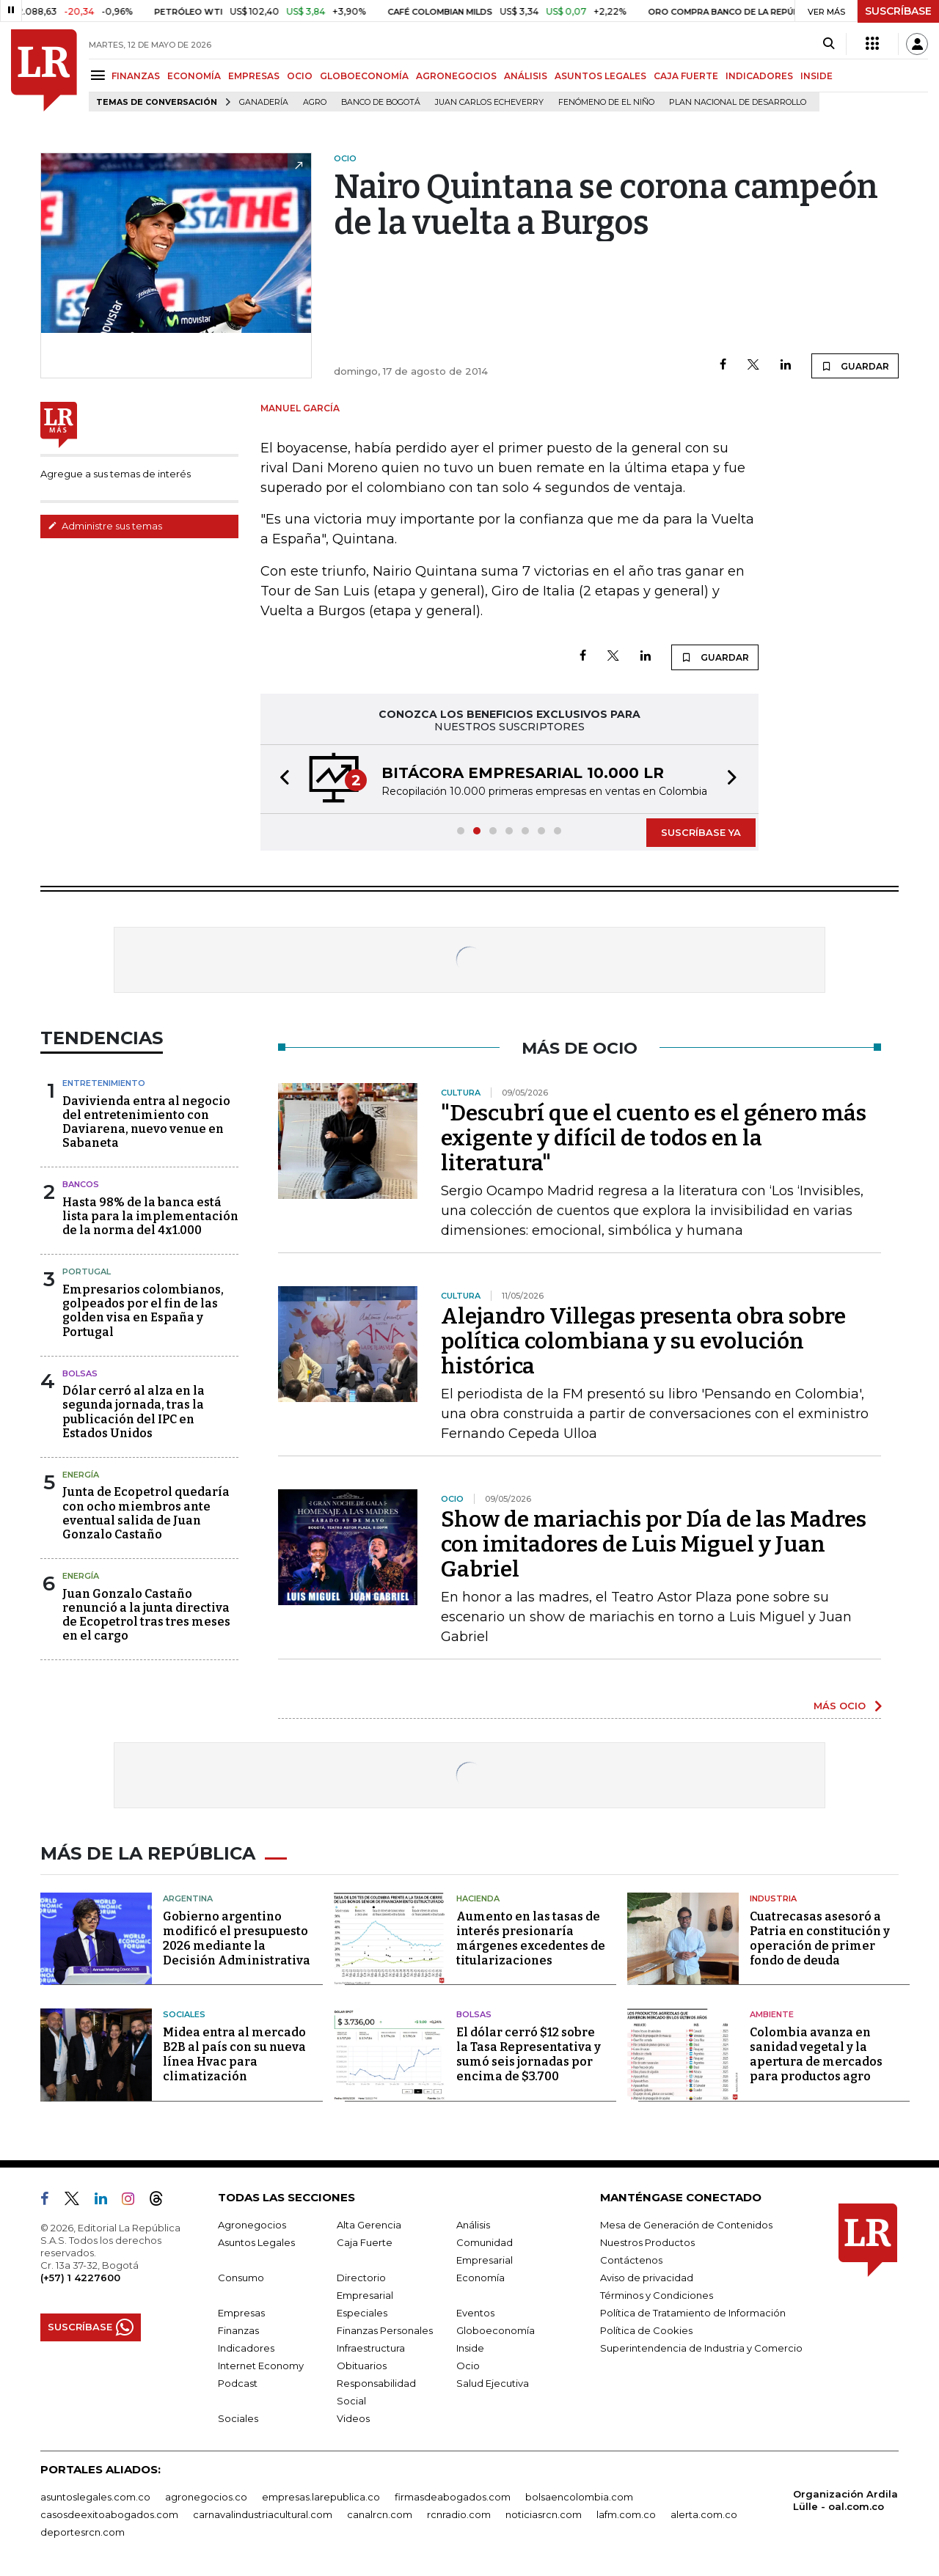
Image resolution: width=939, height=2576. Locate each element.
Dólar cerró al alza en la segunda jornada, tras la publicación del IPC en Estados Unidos (133, 1412)
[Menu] (100, 75)
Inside (470, 2348)
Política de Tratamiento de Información (693, 2313)
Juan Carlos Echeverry (489, 102)
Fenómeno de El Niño (606, 102)
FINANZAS (136, 75)
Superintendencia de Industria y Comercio (701, 2348)
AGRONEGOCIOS (456, 75)
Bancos (80, 1184)
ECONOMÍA (194, 75)
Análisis (473, 2225)
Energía (80, 1474)
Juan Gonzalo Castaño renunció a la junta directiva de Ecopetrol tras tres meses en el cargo (146, 1615)
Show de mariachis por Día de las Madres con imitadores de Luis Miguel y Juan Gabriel (653, 1544)
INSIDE (816, 75)
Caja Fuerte (364, 2242)
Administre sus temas (105, 526)
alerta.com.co (704, 2514)
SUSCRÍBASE (898, 11)
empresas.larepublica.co (321, 2497)
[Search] (828, 44)
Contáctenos (631, 2260)
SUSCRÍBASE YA (701, 832)
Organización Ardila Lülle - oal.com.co (845, 2500)
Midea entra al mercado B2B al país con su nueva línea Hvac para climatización (234, 2054)
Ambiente (772, 2014)
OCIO (300, 75)
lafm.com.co (626, 2514)
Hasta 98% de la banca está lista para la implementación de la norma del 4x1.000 (150, 1216)
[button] (280, 779)
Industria (773, 1898)
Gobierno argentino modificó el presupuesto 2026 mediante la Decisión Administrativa (236, 1938)
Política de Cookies (646, 2330)
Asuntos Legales (256, 2242)
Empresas (241, 2313)
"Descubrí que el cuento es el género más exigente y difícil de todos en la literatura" (653, 1138)
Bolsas (80, 1373)
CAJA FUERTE (686, 75)
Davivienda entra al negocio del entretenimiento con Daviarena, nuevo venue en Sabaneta (146, 1122)
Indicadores (246, 2348)
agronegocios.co (206, 2497)
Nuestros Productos (647, 2242)
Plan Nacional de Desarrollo (737, 102)
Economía (480, 2277)
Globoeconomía (495, 2330)
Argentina (188, 1898)
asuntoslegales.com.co (95, 2497)
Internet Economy (261, 2365)
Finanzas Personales (385, 2330)
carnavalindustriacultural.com (262, 2514)
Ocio (468, 2365)
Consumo (241, 2277)
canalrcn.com (379, 2514)
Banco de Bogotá (380, 102)
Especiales (362, 2313)
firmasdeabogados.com (453, 2497)
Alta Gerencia (369, 2225)
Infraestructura (371, 2348)
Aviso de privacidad (646, 2277)
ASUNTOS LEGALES (600, 75)
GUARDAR (855, 366)
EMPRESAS (253, 75)
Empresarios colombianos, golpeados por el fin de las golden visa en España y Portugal (143, 1311)
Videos (353, 2418)
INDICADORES (759, 75)
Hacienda (478, 1898)
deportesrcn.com (82, 2532)
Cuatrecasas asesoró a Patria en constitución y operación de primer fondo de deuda (820, 1938)
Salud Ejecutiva (492, 2383)
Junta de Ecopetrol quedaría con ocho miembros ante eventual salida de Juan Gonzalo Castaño (146, 1513)
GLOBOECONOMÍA (364, 75)
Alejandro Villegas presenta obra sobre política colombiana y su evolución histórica (643, 1341)
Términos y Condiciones (656, 2295)
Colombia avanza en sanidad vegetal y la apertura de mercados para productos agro (816, 2054)
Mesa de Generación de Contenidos (686, 2225)
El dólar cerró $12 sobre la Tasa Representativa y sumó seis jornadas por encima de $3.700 (528, 2054)
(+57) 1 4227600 (80, 2277)
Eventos (475, 2313)
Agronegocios (252, 2225)
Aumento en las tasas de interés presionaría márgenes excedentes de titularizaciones (530, 1938)
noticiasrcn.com (543, 2514)
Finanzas (238, 2330)
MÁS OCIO (840, 1705)
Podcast (237, 2383)
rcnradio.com (459, 2514)
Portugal (86, 1271)
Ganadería (263, 102)
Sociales (184, 2014)
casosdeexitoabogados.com (109, 2514)
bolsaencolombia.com (579, 2497)
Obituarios (362, 2365)
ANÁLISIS (525, 75)
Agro (314, 102)
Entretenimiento (103, 1083)
